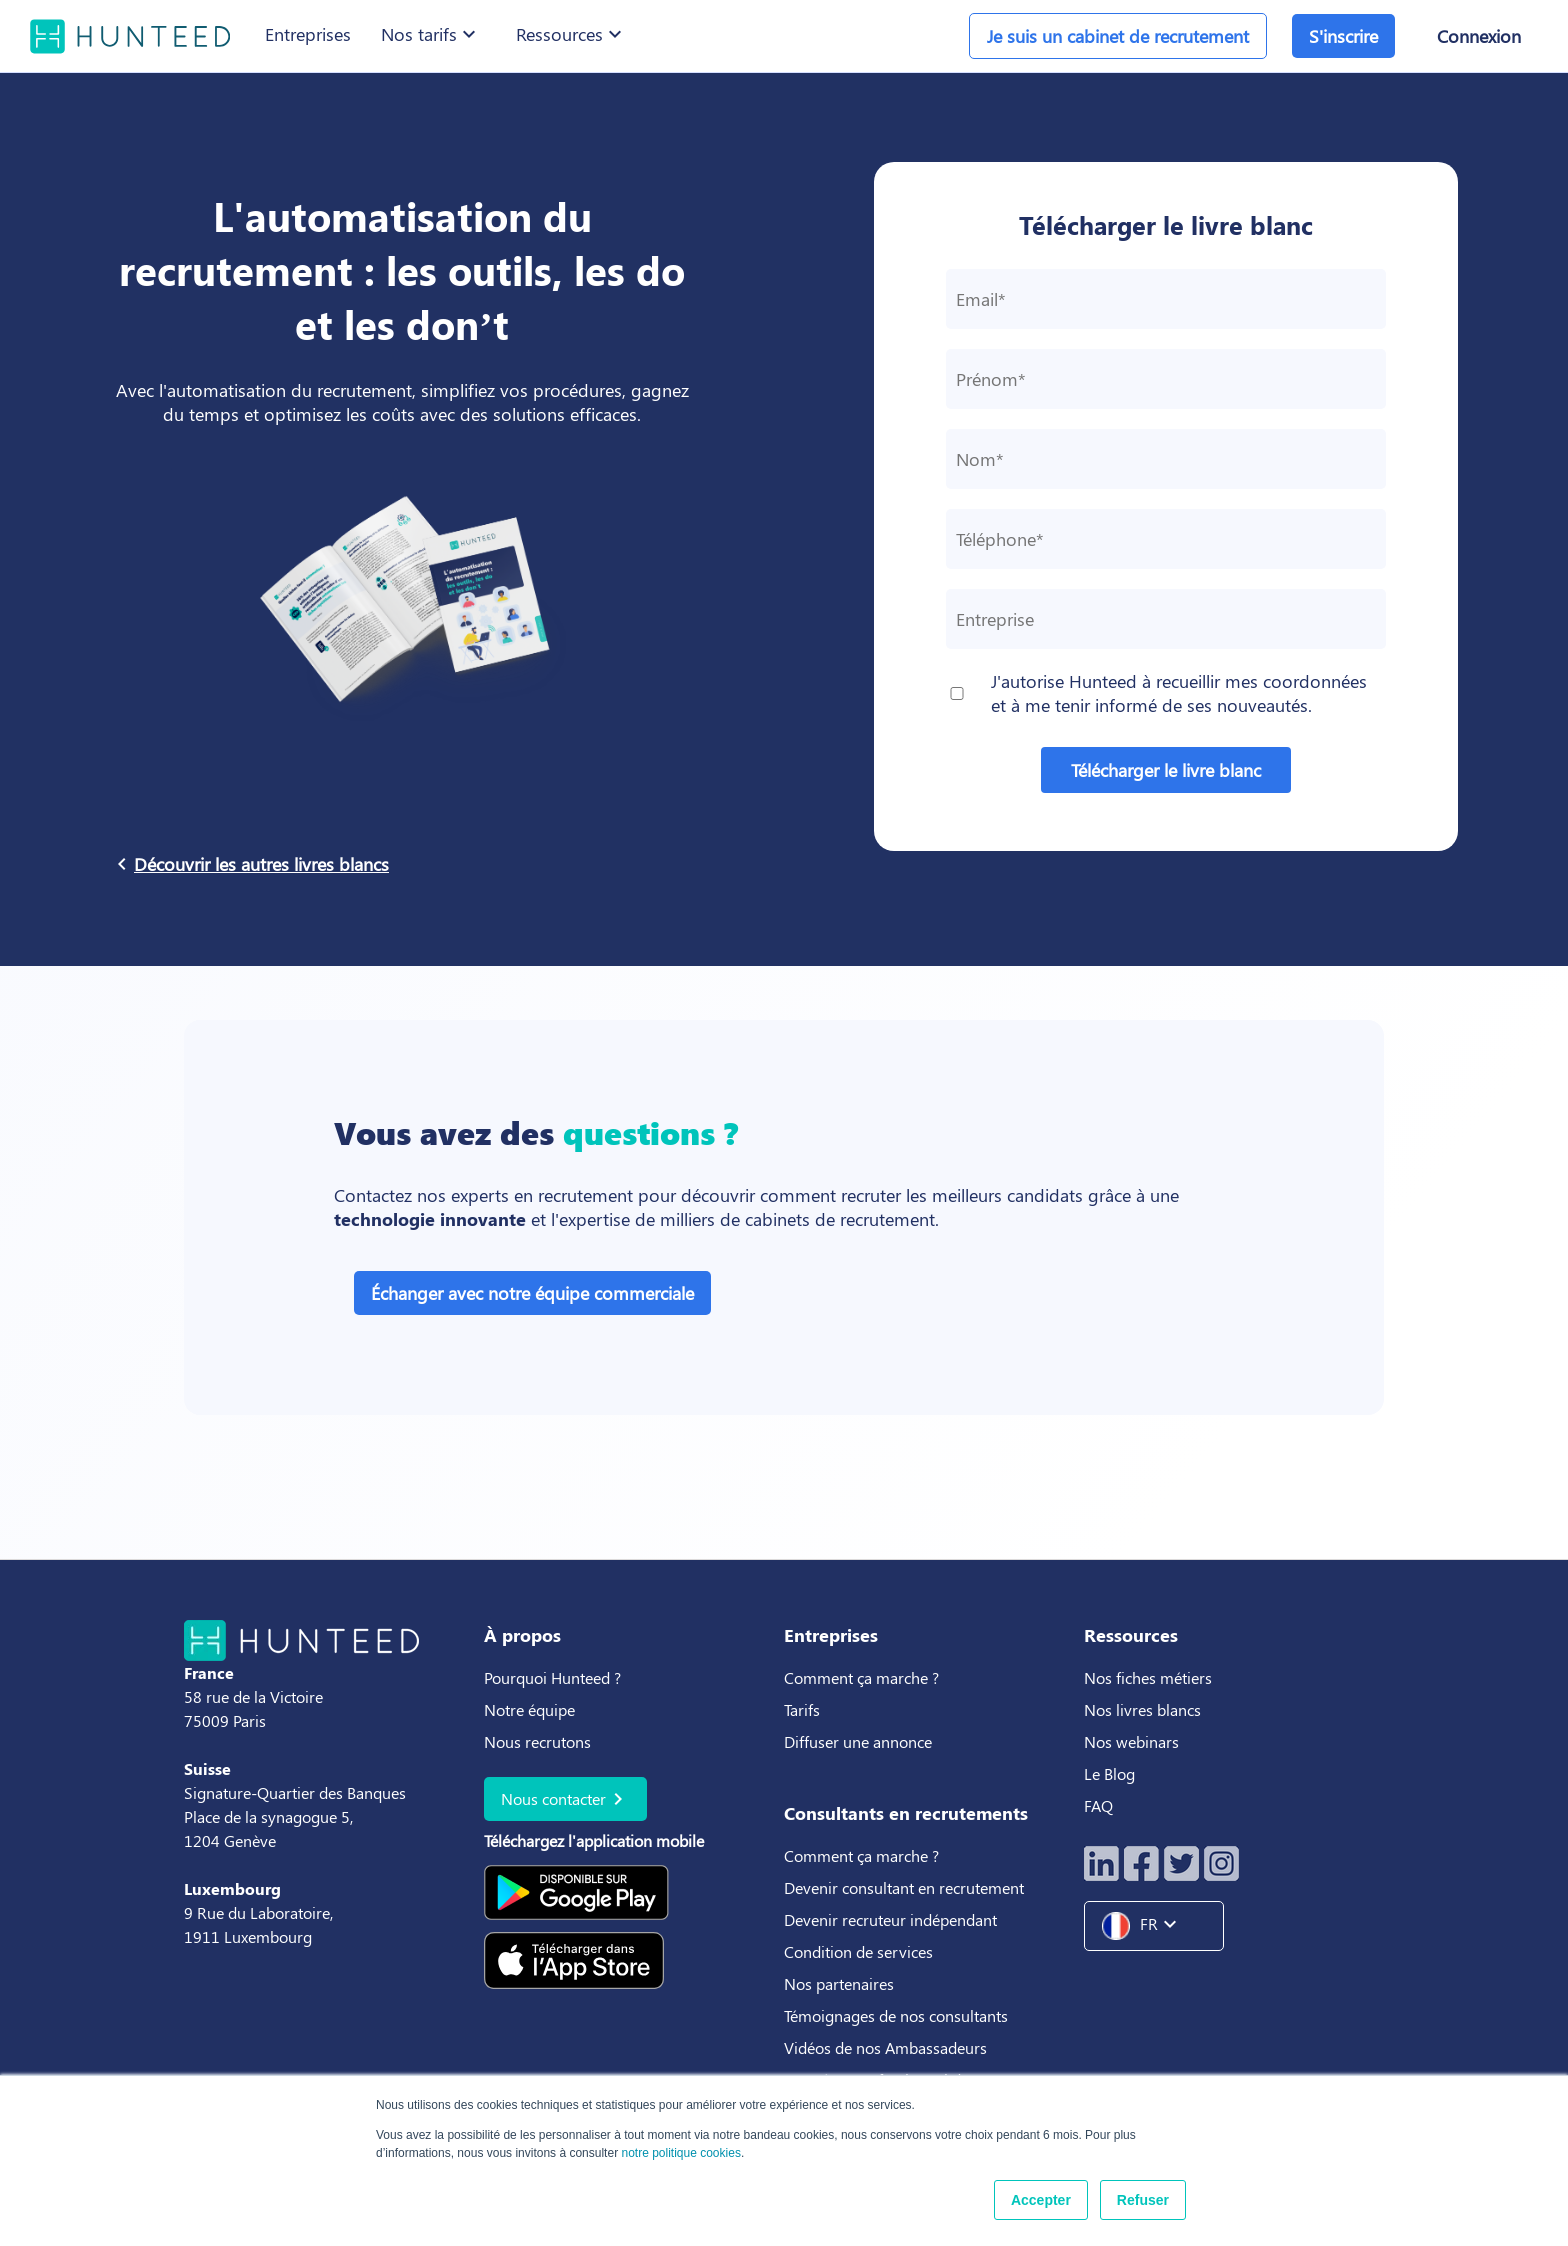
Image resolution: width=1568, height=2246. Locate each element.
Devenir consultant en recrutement (904, 1887)
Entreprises (308, 34)
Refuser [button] (1143, 2200)
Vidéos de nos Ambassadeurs (885, 2047)
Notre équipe (529, 1709)
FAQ (1098, 1805)
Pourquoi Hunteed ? (552, 1677)
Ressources (571, 34)
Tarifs (802, 1709)
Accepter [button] (1041, 2200)
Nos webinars (1131, 1741)
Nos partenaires (839, 1983)
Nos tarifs (431, 34)
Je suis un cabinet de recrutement (1118, 36)
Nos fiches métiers (1148, 1677)
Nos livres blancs (1144, 1709)
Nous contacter (565, 1799)
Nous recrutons (537, 1741)
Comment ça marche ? (861, 1677)
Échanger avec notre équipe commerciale (532, 1293)
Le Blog (1111, 1773)
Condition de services (858, 1951)
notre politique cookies (680, 2153)
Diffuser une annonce (858, 1741)
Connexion (1479, 36)
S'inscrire (1343, 36)
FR (1147, 1926)
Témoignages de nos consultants (896, 2015)
